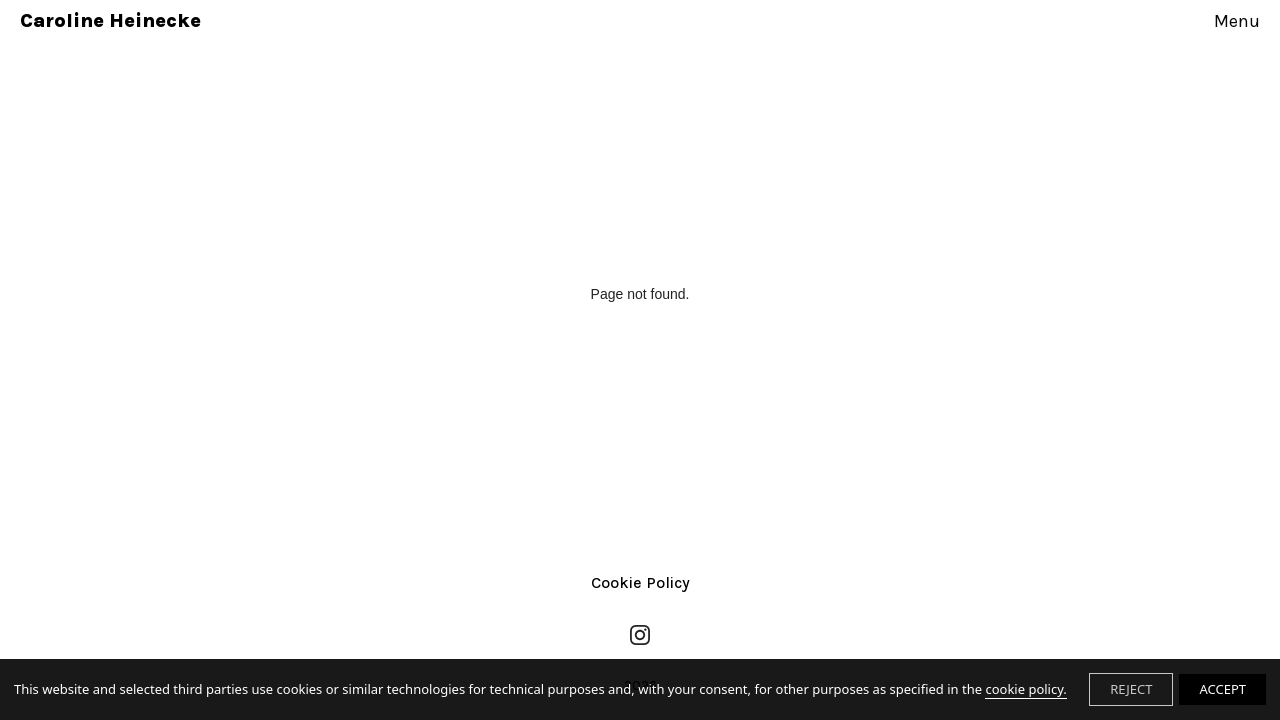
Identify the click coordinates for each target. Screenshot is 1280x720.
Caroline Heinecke (110, 20)
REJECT (1131, 689)
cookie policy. (1025, 689)
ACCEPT (1222, 689)
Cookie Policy (640, 582)
